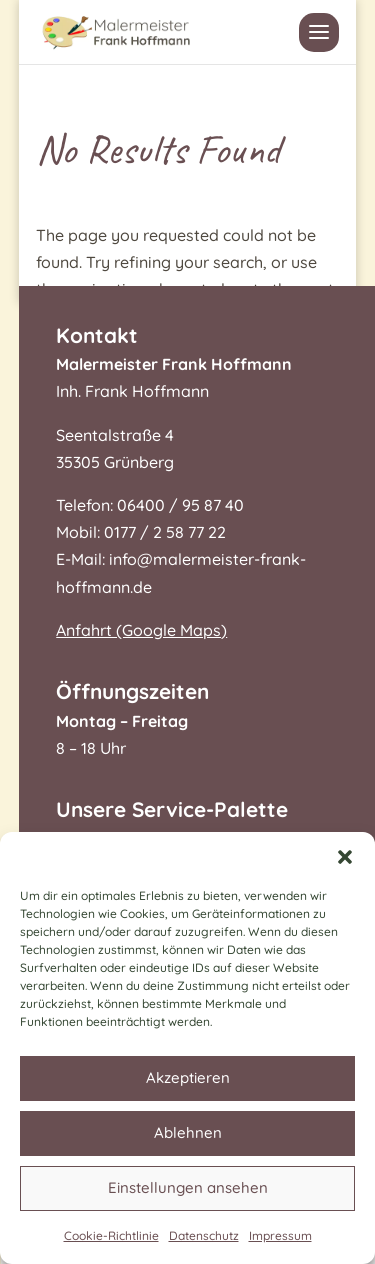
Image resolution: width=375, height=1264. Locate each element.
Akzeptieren (188, 1077)
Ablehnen (188, 1132)
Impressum (280, 1235)
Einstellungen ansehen (188, 1187)
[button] (345, 857)
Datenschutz (204, 1235)
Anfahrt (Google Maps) (141, 630)
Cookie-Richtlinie (111, 1235)
